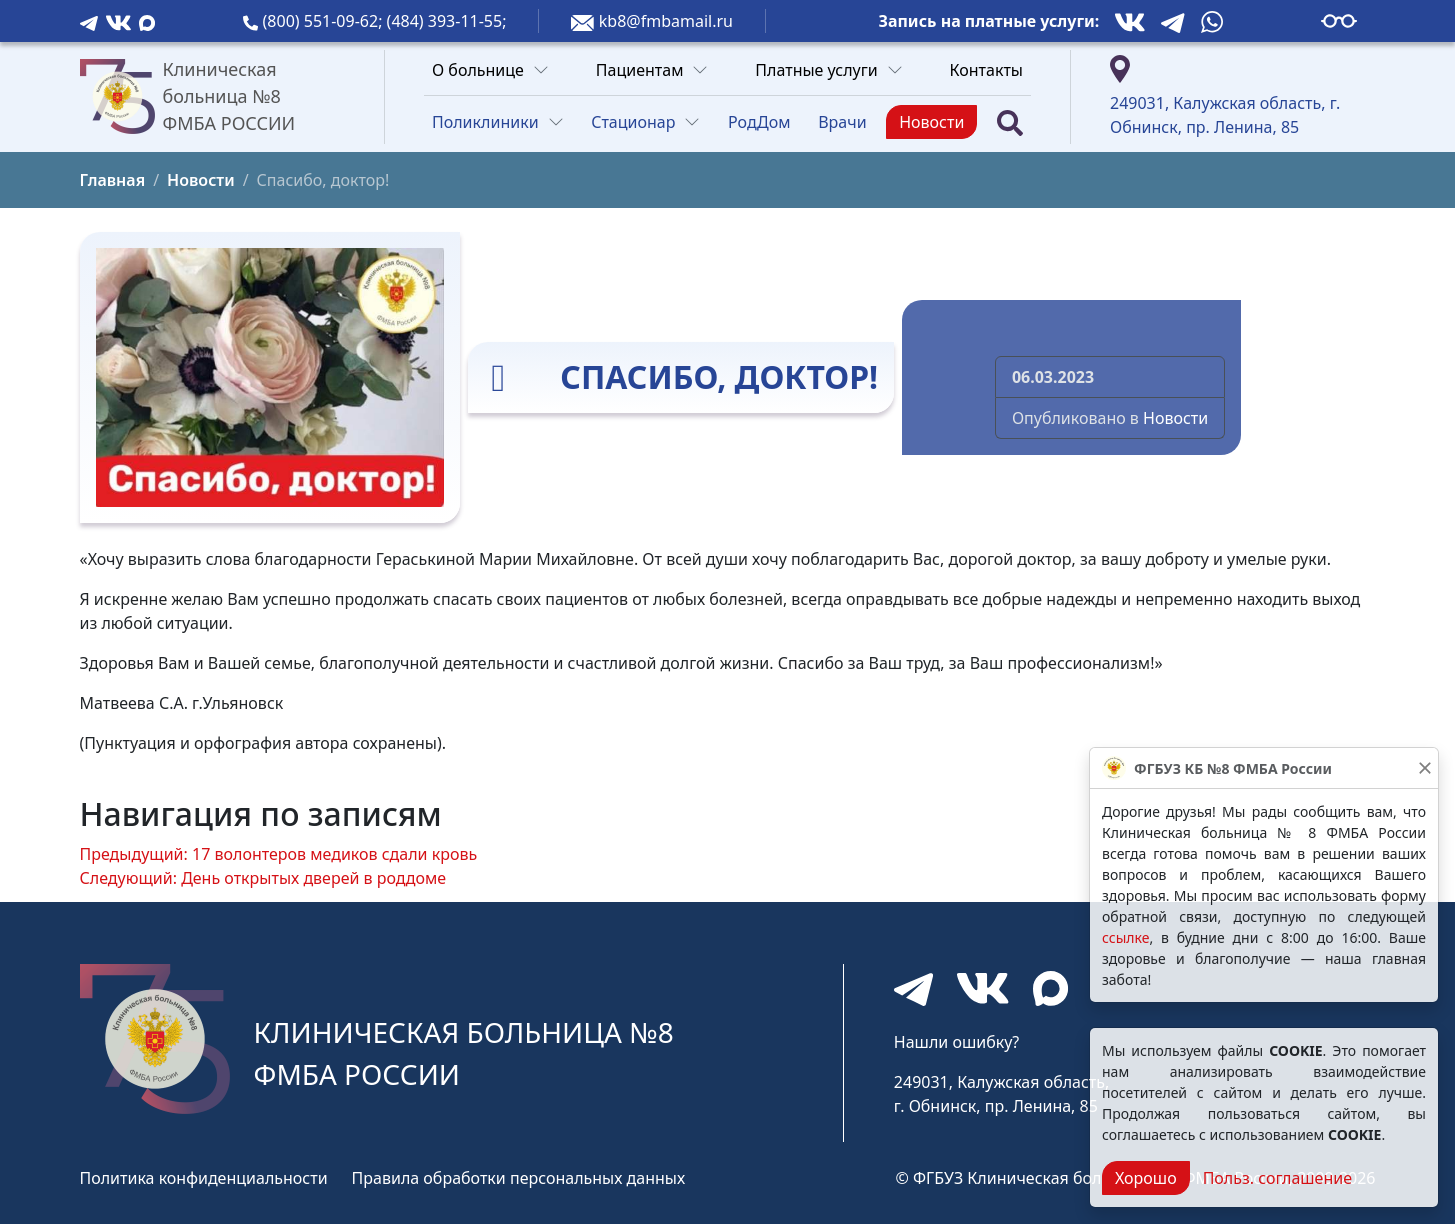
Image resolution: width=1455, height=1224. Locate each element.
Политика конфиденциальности (204, 1178)
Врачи (842, 122)
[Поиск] (1010, 122)
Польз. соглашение (1277, 1178)
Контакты (986, 70)
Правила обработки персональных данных (519, 1178)
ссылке (1125, 937)
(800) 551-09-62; (325, 21)
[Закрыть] (1425, 768)
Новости (931, 122)
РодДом (759, 122)
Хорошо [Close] (1146, 1178)
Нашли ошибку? (956, 1042)
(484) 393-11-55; (447, 21)
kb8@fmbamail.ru (666, 21)
